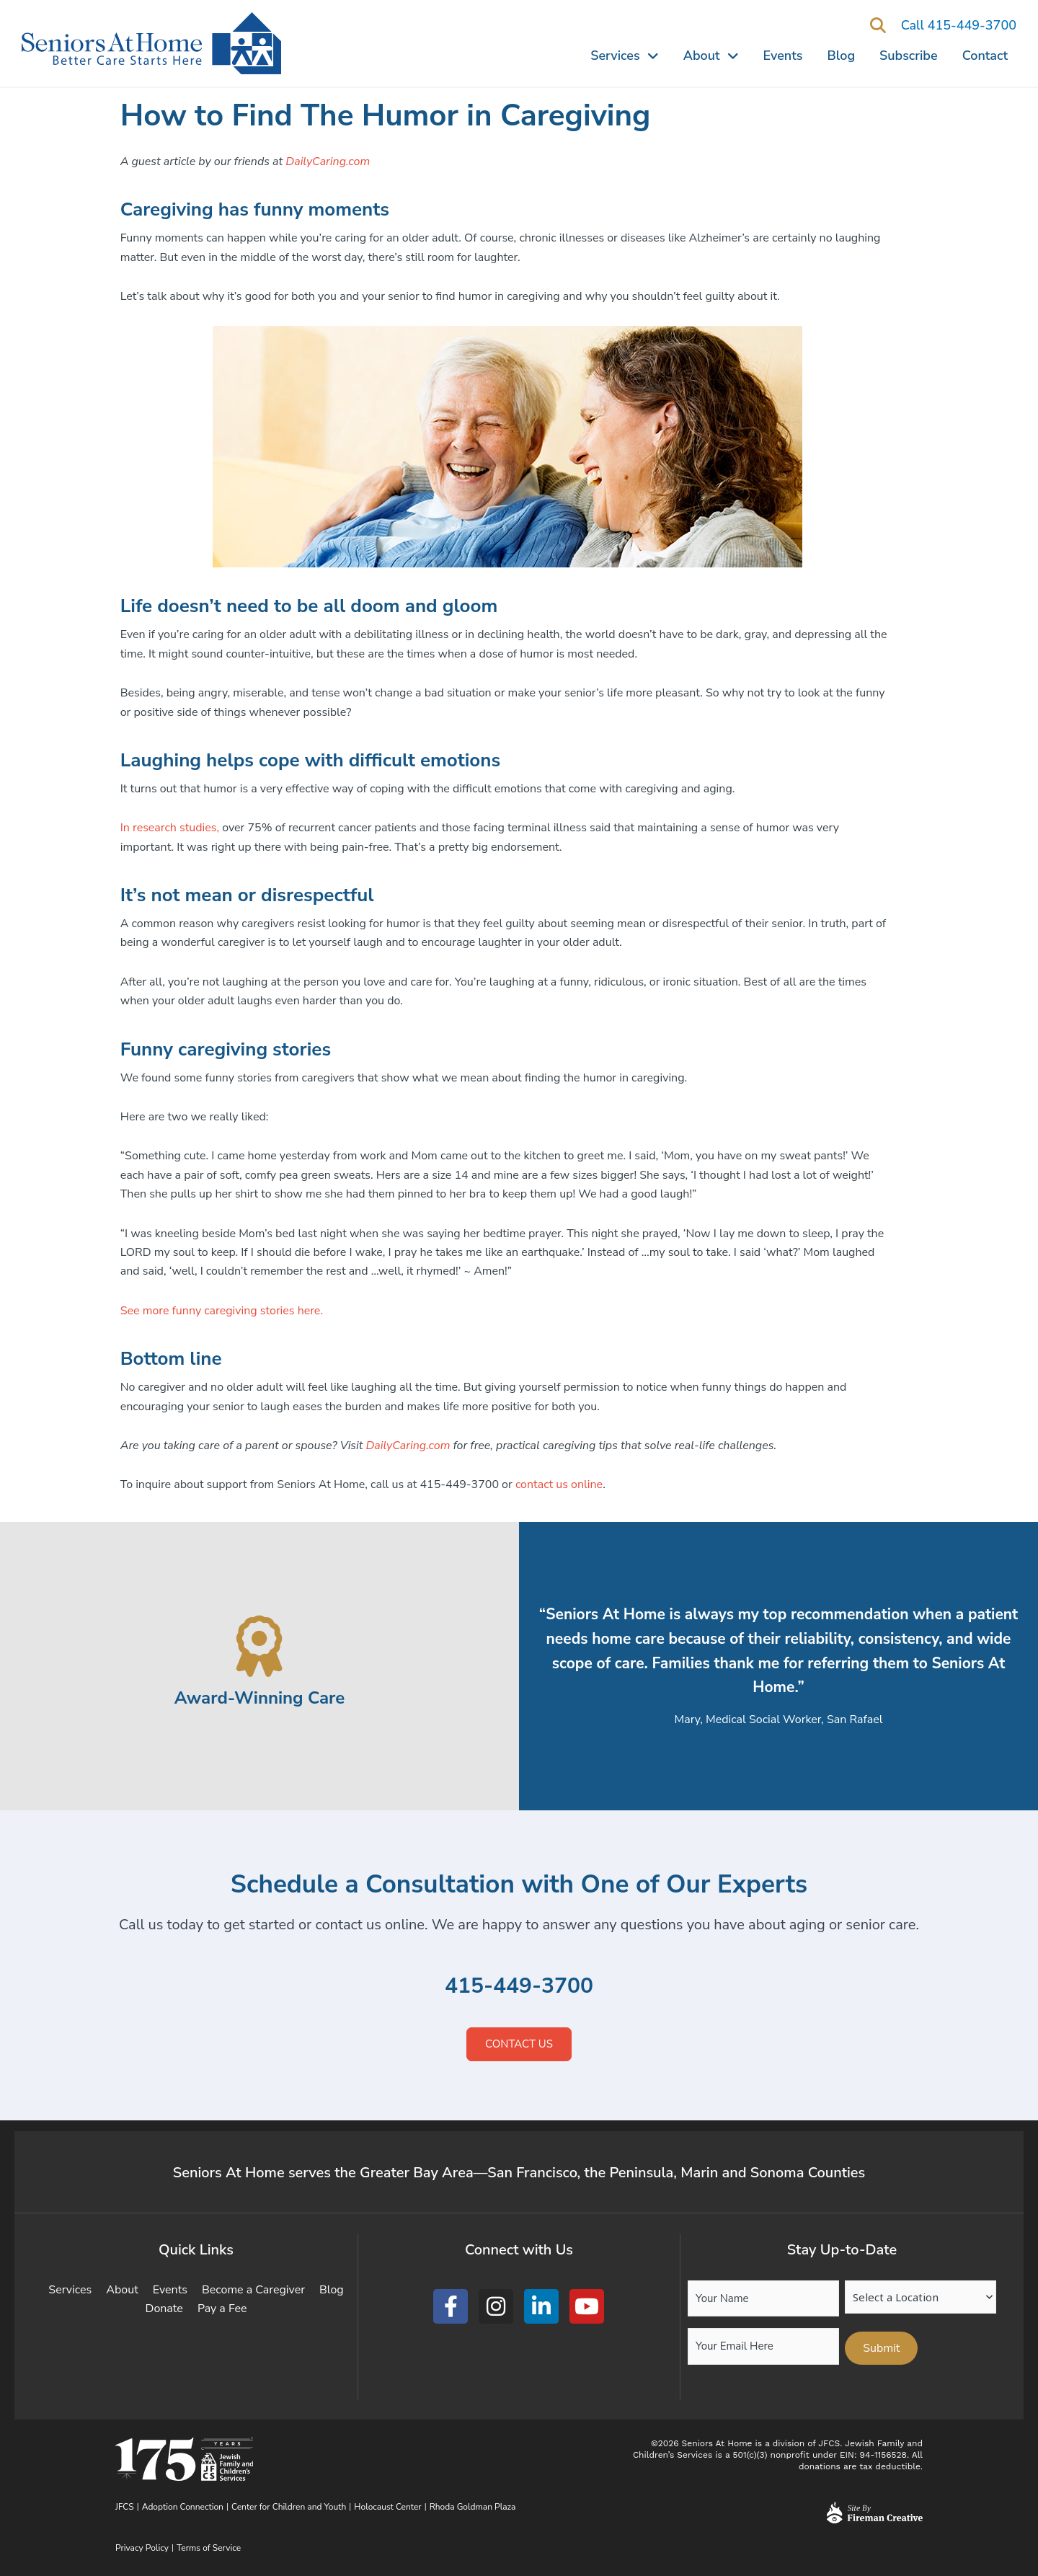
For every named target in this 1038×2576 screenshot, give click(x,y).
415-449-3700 (519, 1986)
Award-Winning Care (259, 1697)
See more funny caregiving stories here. (221, 1311)
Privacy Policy (142, 2548)
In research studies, (169, 828)
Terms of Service (209, 2548)
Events (783, 55)
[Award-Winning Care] (259, 1646)
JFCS (124, 2507)
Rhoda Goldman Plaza (474, 2507)
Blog (842, 55)
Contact (985, 55)
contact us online (559, 1484)
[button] (878, 26)
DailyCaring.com (408, 1445)
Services (624, 55)
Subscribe (908, 55)
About (711, 55)
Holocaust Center (387, 2507)
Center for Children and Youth (288, 2507)
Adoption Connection (182, 2507)
